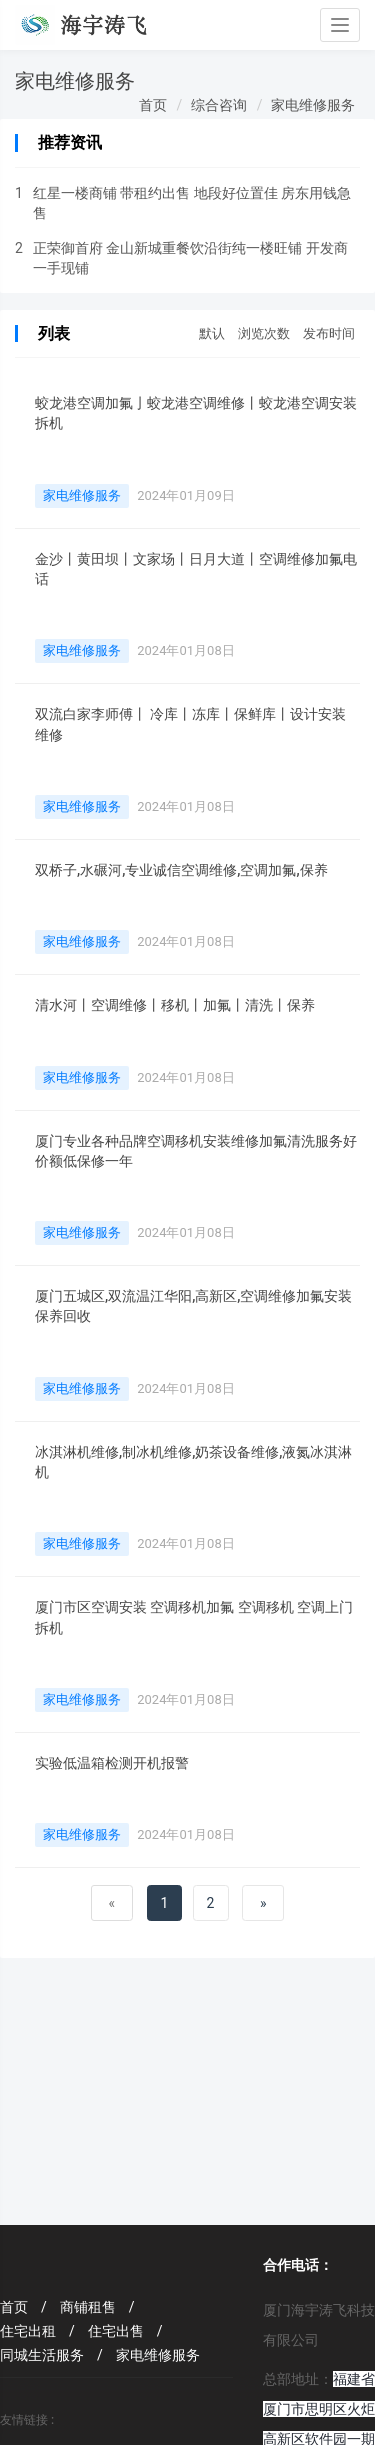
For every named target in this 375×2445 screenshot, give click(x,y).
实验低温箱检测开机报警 (112, 1763)
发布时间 (329, 333)
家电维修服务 (313, 105)
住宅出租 (37, 2331)
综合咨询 (219, 105)
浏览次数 (264, 333)
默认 (212, 333)
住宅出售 (125, 2331)
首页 (153, 105)
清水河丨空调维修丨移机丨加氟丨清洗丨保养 (175, 1005)
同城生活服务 (51, 2355)
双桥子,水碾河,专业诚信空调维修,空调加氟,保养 (181, 870)
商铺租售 (97, 2307)
